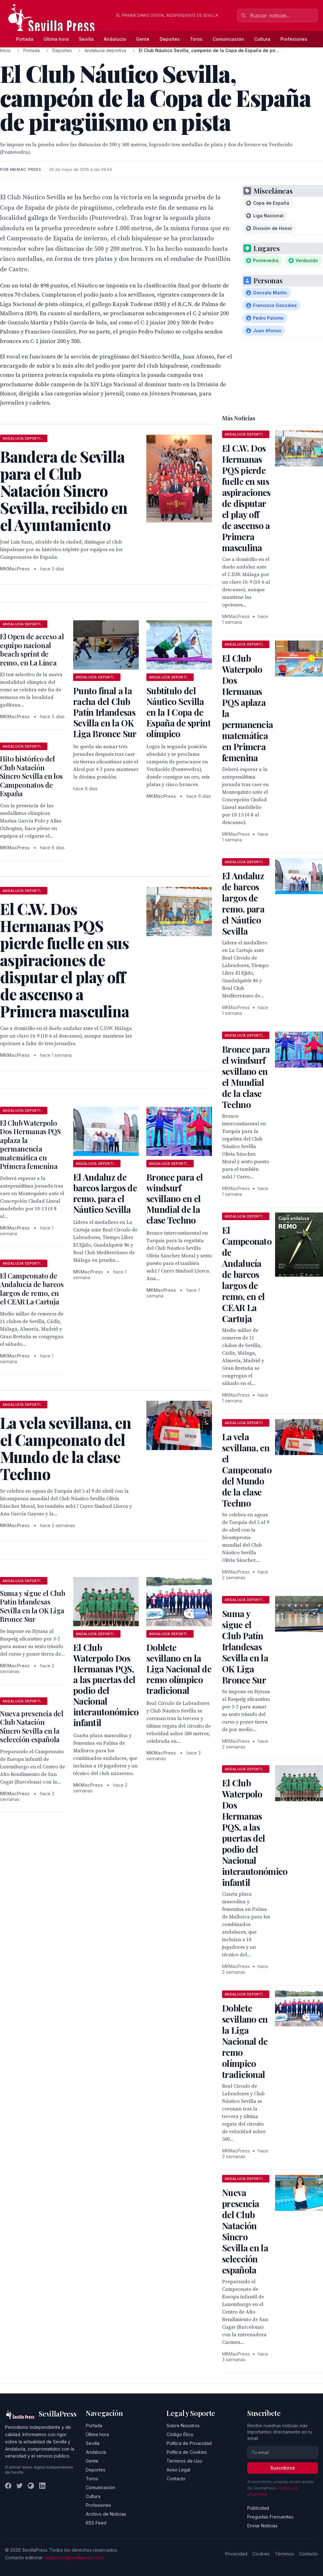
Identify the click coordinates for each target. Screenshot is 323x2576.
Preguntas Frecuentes (270, 2516)
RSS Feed (96, 2522)
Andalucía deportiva (105, 50)
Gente (143, 39)
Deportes (170, 39)
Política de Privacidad (189, 2443)
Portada (24, 39)
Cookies (261, 2553)
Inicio (5, 50)
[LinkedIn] (42, 2486)
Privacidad (236, 2553)
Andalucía (115, 39)
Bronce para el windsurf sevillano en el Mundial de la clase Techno (174, 1198)
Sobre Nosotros (183, 2425)
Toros (196, 39)
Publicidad (258, 2508)
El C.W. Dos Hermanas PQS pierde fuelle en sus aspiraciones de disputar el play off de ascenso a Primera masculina (246, 497)
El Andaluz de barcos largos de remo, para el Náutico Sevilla (105, 1193)
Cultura (262, 39)
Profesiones (293, 39)
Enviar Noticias (262, 2525)
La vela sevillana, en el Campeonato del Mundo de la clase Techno (247, 1470)
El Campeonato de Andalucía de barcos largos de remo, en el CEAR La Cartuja (32, 1289)
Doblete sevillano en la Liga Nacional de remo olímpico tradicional (178, 1668)
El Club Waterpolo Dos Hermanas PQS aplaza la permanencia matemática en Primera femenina (30, 1144)
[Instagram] (31, 2486)
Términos (284, 2553)
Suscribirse (282, 2468)
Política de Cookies (187, 2452)
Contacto (176, 2478)
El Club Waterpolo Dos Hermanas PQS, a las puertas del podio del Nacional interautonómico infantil (106, 1684)
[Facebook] (8, 2486)
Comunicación (228, 39)
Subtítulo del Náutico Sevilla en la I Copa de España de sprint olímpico (178, 712)
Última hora (56, 39)
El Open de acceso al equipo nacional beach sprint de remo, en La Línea (32, 649)
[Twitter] (19, 2486)
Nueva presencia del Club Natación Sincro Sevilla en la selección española (31, 1726)
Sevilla (86, 39)
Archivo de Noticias (106, 2514)
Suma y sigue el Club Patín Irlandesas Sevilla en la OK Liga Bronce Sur (32, 1606)
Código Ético (180, 2434)
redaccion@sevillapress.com (74, 2557)
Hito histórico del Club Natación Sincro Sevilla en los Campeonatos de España (31, 776)
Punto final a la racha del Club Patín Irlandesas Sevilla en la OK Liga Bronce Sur (105, 712)
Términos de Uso (184, 2461)
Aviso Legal (178, 2469)
